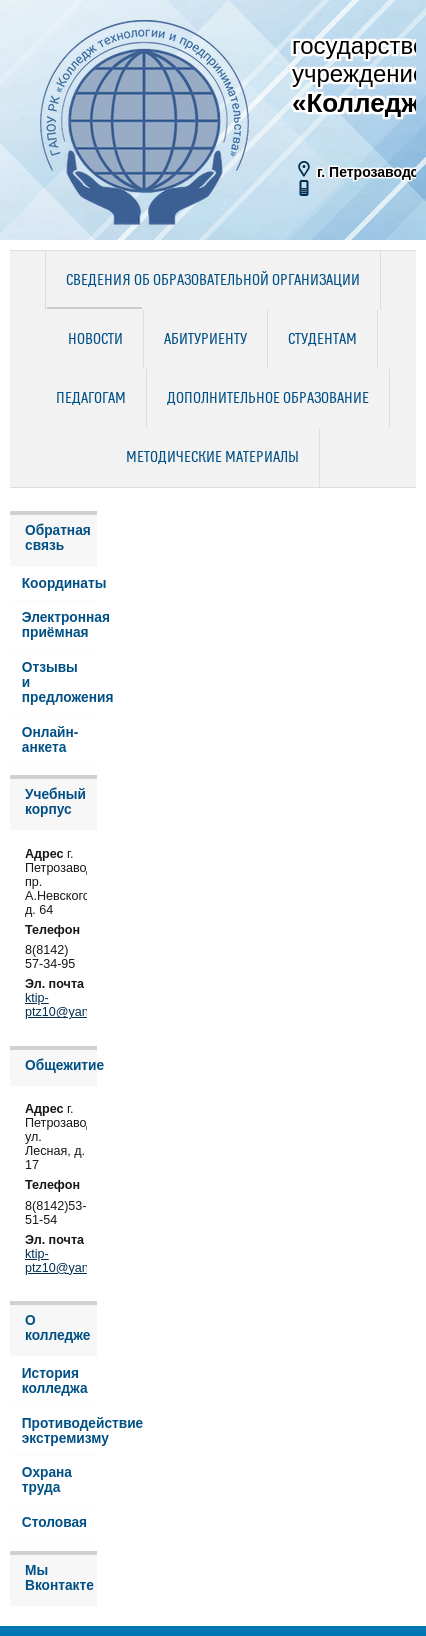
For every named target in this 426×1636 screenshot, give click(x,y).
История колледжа (55, 1381)
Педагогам (91, 399)
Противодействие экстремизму (59, 1431)
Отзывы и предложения (59, 682)
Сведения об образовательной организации (213, 281)
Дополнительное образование (268, 399)
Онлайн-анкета (50, 740)
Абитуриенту (205, 340)
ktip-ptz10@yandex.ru (74, 1005)
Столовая (54, 1522)
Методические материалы (212, 458)
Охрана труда (47, 1480)
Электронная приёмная (59, 625)
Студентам (322, 340)
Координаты (59, 583)
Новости (95, 340)
